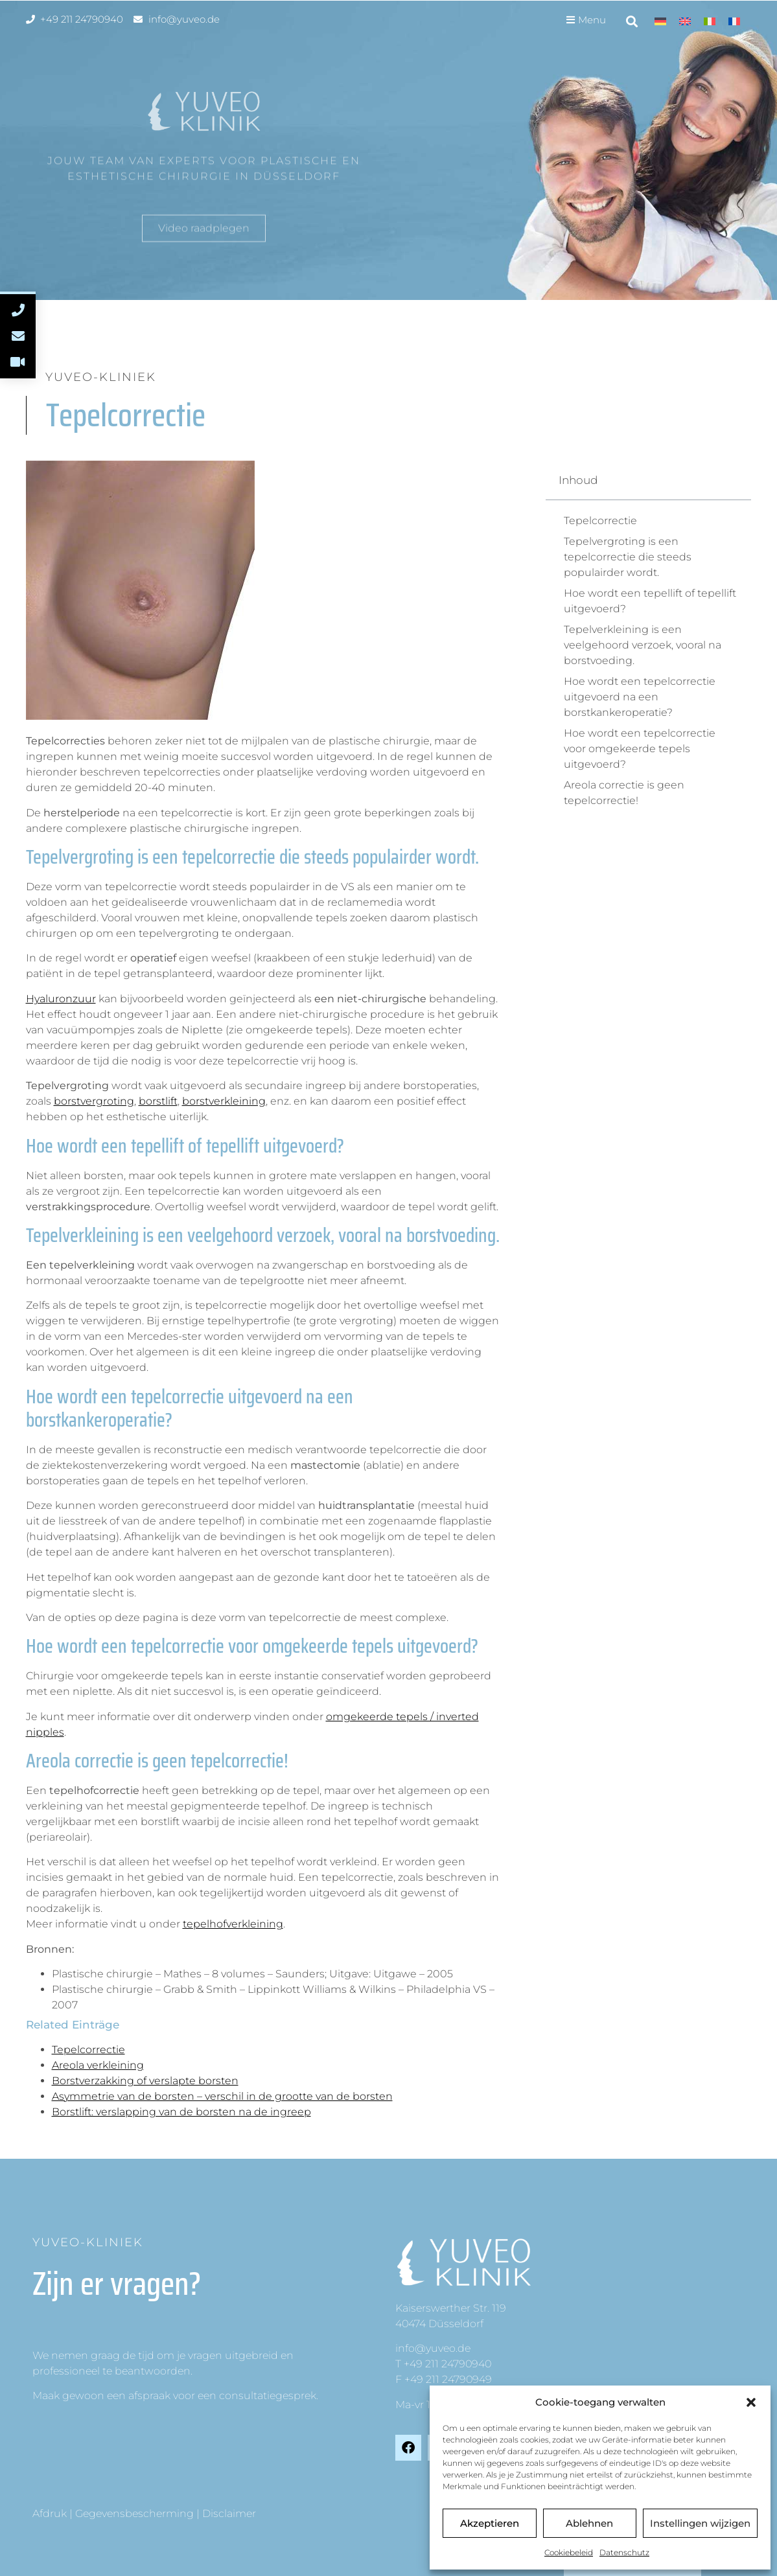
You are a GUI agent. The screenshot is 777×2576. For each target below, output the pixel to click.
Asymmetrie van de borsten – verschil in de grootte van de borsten (222, 2096)
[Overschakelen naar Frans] (734, 21)
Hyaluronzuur (61, 999)
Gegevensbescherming (134, 2513)
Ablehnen (589, 2523)
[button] (751, 2402)
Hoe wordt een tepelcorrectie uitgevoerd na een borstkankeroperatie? (639, 697)
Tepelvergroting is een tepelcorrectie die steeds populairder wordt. (627, 557)
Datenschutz (624, 2552)
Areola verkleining (98, 2065)
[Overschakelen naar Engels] (685, 21)
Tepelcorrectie (88, 2049)
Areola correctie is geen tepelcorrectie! (624, 793)
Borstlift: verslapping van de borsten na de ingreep (181, 2112)
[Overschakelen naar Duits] (660, 21)
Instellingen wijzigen (700, 2523)
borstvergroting (94, 1101)
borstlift (158, 1101)
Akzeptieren (489, 2523)
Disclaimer (229, 2513)
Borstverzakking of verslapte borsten (145, 2081)
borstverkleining (224, 1101)
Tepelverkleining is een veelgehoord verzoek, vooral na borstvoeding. (642, 645)
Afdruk (49, 2513)
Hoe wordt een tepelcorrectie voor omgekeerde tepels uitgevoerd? (639, 748)
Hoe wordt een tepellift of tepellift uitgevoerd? (650, 601)
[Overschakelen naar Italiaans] (709, 21)
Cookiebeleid (568, 2552)
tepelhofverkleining (233, 1924)
